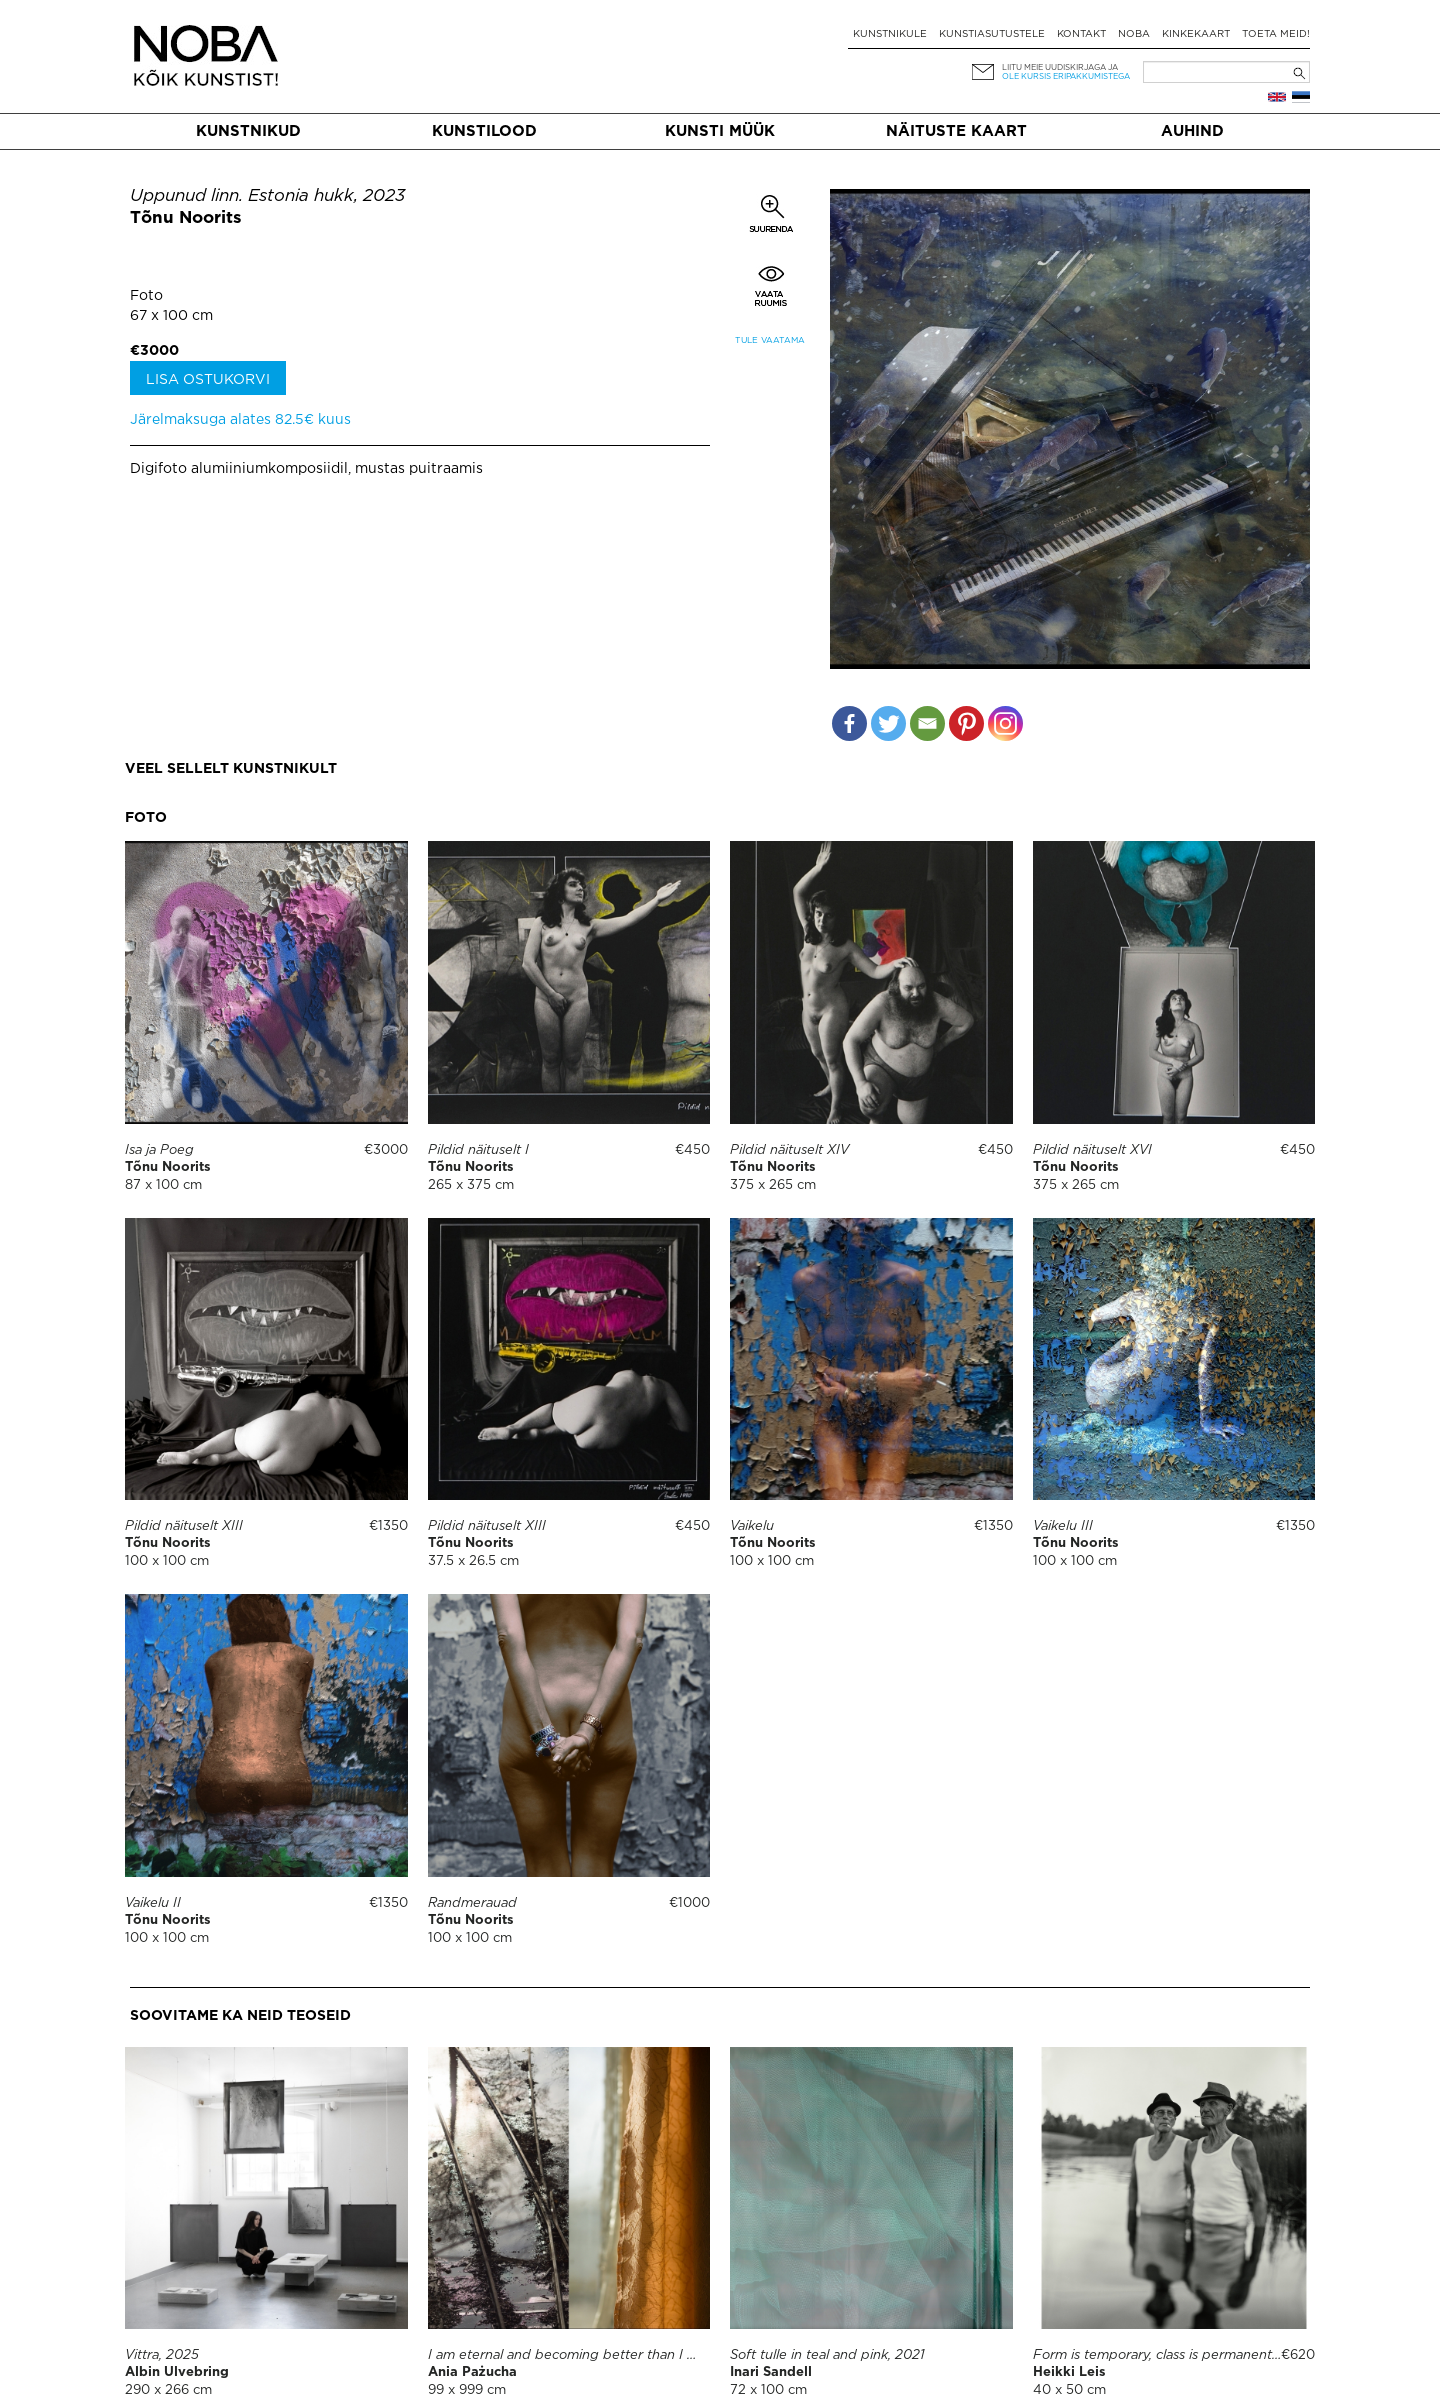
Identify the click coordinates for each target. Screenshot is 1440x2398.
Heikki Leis (1069, 2372)
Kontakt (1081, 34)
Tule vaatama (770, 340)
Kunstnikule (890, 34)
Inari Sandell (771, 2372)
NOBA (1134, 34)
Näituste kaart (956, 131)
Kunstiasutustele (992, 34)
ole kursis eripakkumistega (1066, 76)
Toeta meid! (1276, 34)
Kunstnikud (248, 131)
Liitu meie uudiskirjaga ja (1060, 67)
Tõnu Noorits (186, 218)
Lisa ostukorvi (208, 380)
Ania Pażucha (472, 2372)
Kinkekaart (1196, 34)
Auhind (1192, 131)
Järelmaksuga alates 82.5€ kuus (240, 420)
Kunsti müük (720, 131)
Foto (146, 296)
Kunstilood (484, 131)
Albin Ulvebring (177, 2372)
